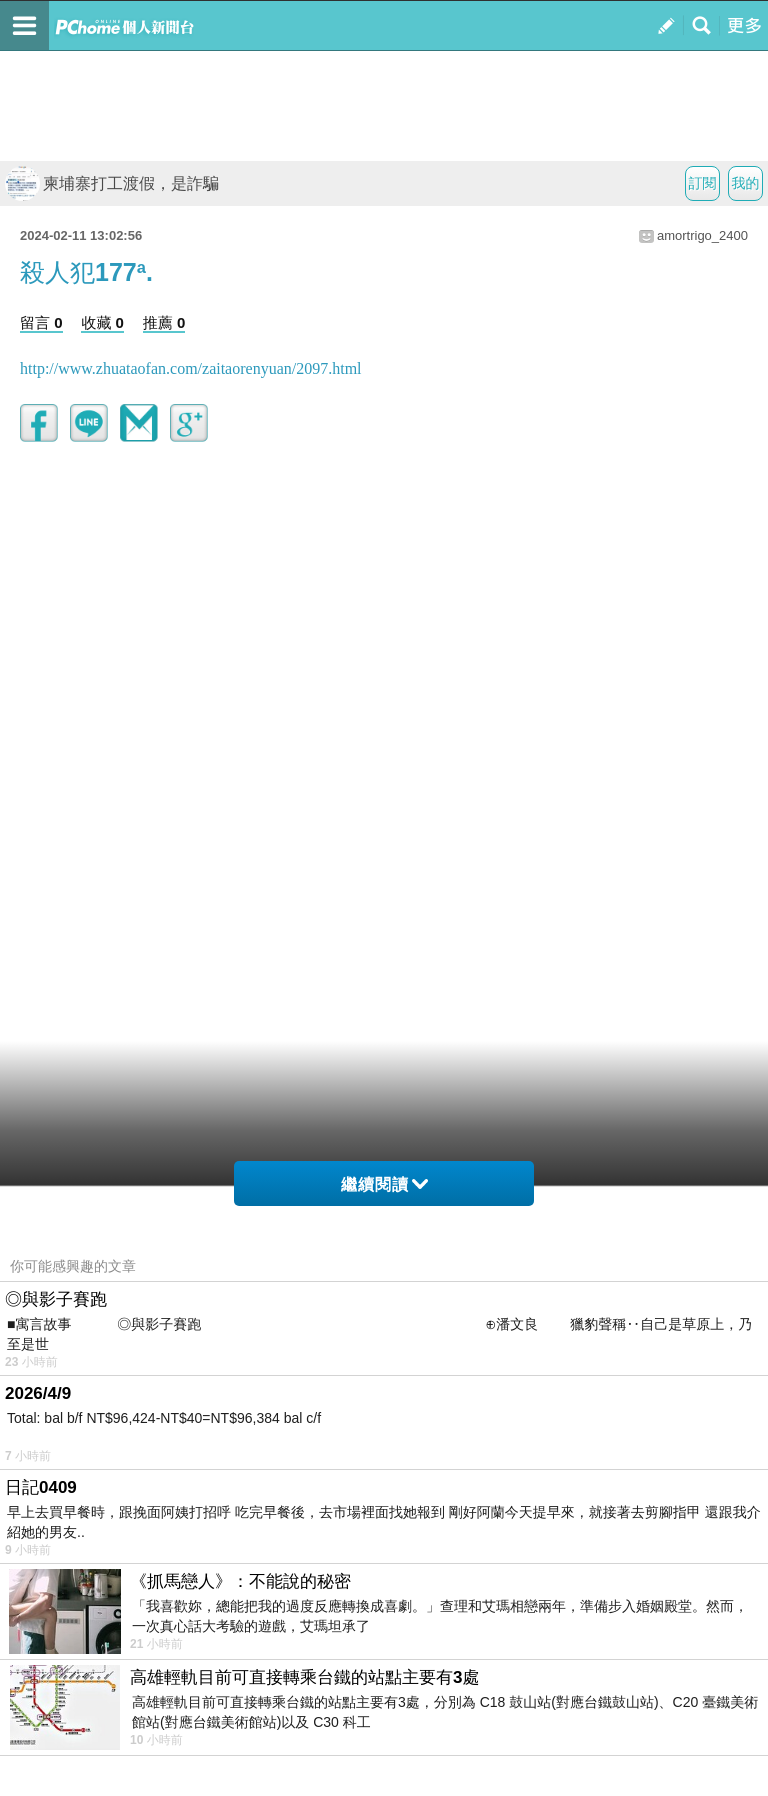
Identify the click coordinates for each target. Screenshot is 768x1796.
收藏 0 (102, 322)
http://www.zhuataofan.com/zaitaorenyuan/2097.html (191, 368)
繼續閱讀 (384, 1184)
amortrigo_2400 (702, 235)
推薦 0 (164, 322)
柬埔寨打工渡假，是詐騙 (112, 183)
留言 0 (41, 322)
